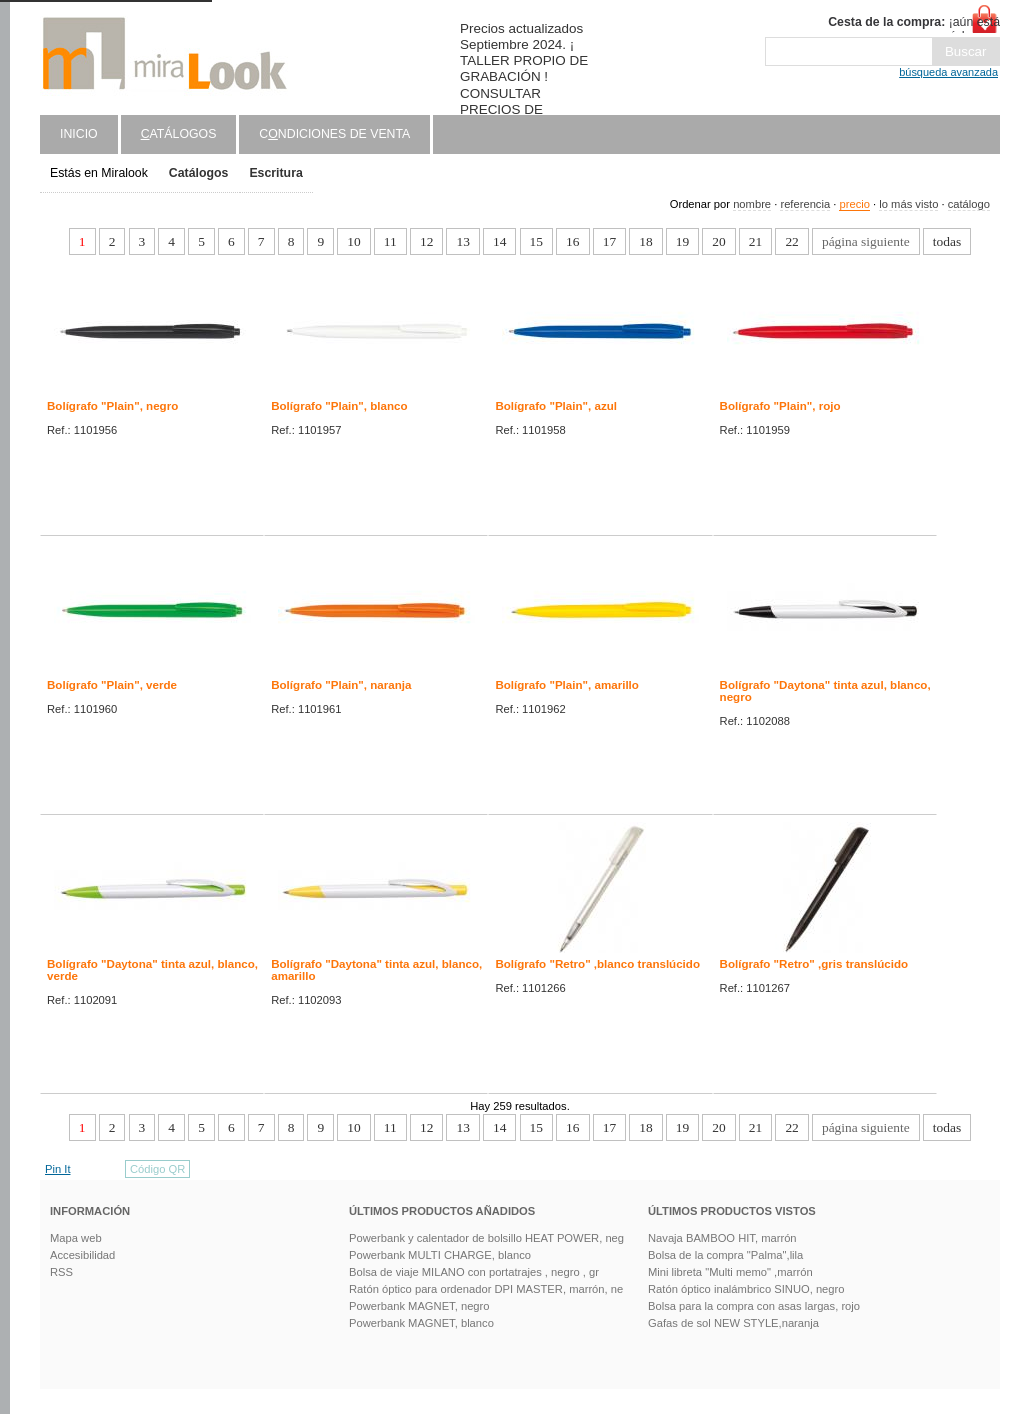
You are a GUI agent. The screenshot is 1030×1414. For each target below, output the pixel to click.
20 (718, 241)
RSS (61, 1272)
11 (390, 241)
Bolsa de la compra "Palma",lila (725, 1255)
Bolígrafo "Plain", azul (556, 406)
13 (462, 241)
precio (854, 204)
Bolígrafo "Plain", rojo (780, 406)
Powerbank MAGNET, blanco (421, 1323)
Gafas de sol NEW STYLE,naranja (733, 1323)
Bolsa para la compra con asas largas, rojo (754, 1306)
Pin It (58, 1169)
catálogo (969, 204)
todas (947, 241)
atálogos (179, 134)
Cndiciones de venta (334, 134)
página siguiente (866, 241)
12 (426, 241)
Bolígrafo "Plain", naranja (341, 685)
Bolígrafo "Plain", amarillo (567, 685)
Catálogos (199, 173)
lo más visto (908, 204)
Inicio (79, 134)
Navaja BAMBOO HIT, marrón (722, 1238)
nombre (752, 204)
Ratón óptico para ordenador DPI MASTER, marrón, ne (486, 1289)
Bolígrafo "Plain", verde (112, 685)
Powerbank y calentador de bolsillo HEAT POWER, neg (486, 1238)
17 (609, 241)
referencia (805, 204)
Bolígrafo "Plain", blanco (339, 406)
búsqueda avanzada (948, 72)
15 (536, 241)
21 (755, 241)
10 (353, 241)
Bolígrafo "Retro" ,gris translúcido (814, 964)
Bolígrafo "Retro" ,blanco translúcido (597, 964)
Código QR (157, 1169)
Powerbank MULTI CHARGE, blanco (440, 1255)
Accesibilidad (82, 1255)
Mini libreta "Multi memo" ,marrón (730, 1272)
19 (682, 241)
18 (645, 241)
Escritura (275, 173)
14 (499, 241)
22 (791, 241)
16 (572, 241)
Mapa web (76, 1238)
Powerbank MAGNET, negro (419, 1306)
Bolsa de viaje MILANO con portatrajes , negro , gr (474, 1272)
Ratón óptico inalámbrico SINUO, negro (746, 1289)
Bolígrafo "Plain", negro (112, 406)
